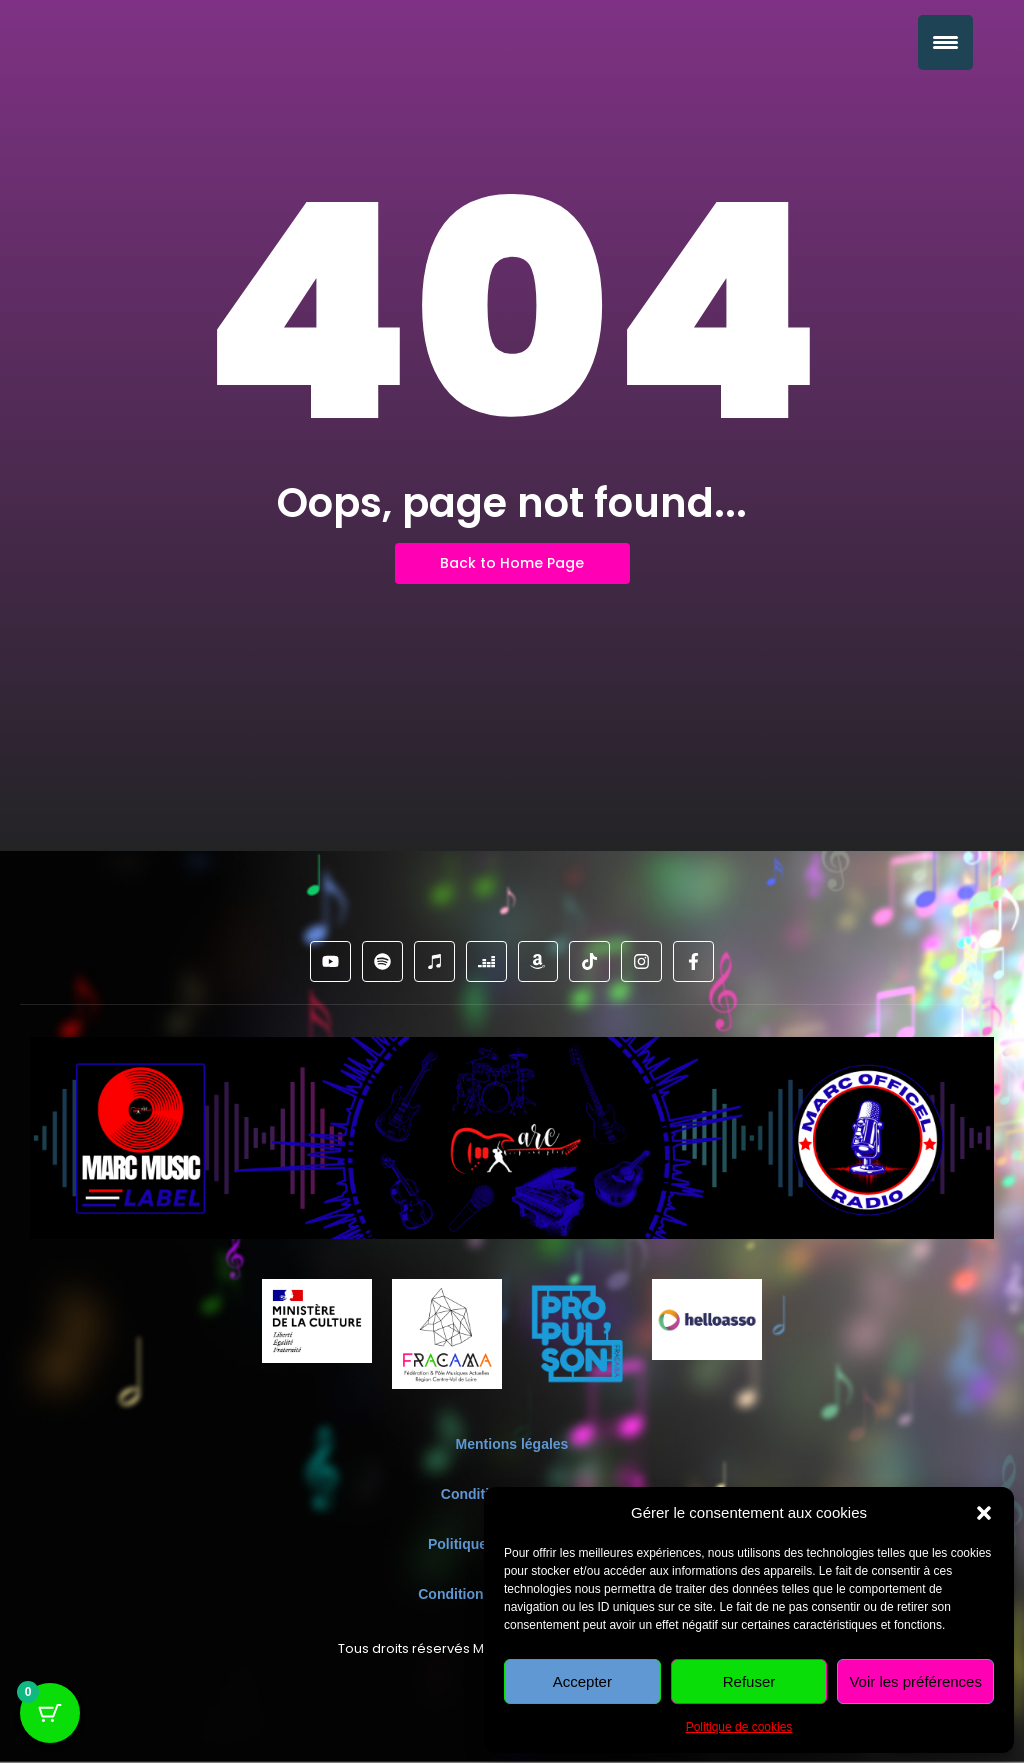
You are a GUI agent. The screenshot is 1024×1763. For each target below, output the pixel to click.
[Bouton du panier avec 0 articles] (50, 1713)
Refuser (749, 1681)
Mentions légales (512, 1444)
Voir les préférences (915, 1681)
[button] (984, 1513)
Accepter (582, 1681)
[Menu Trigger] (945, 42)
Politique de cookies (739, 1727)
